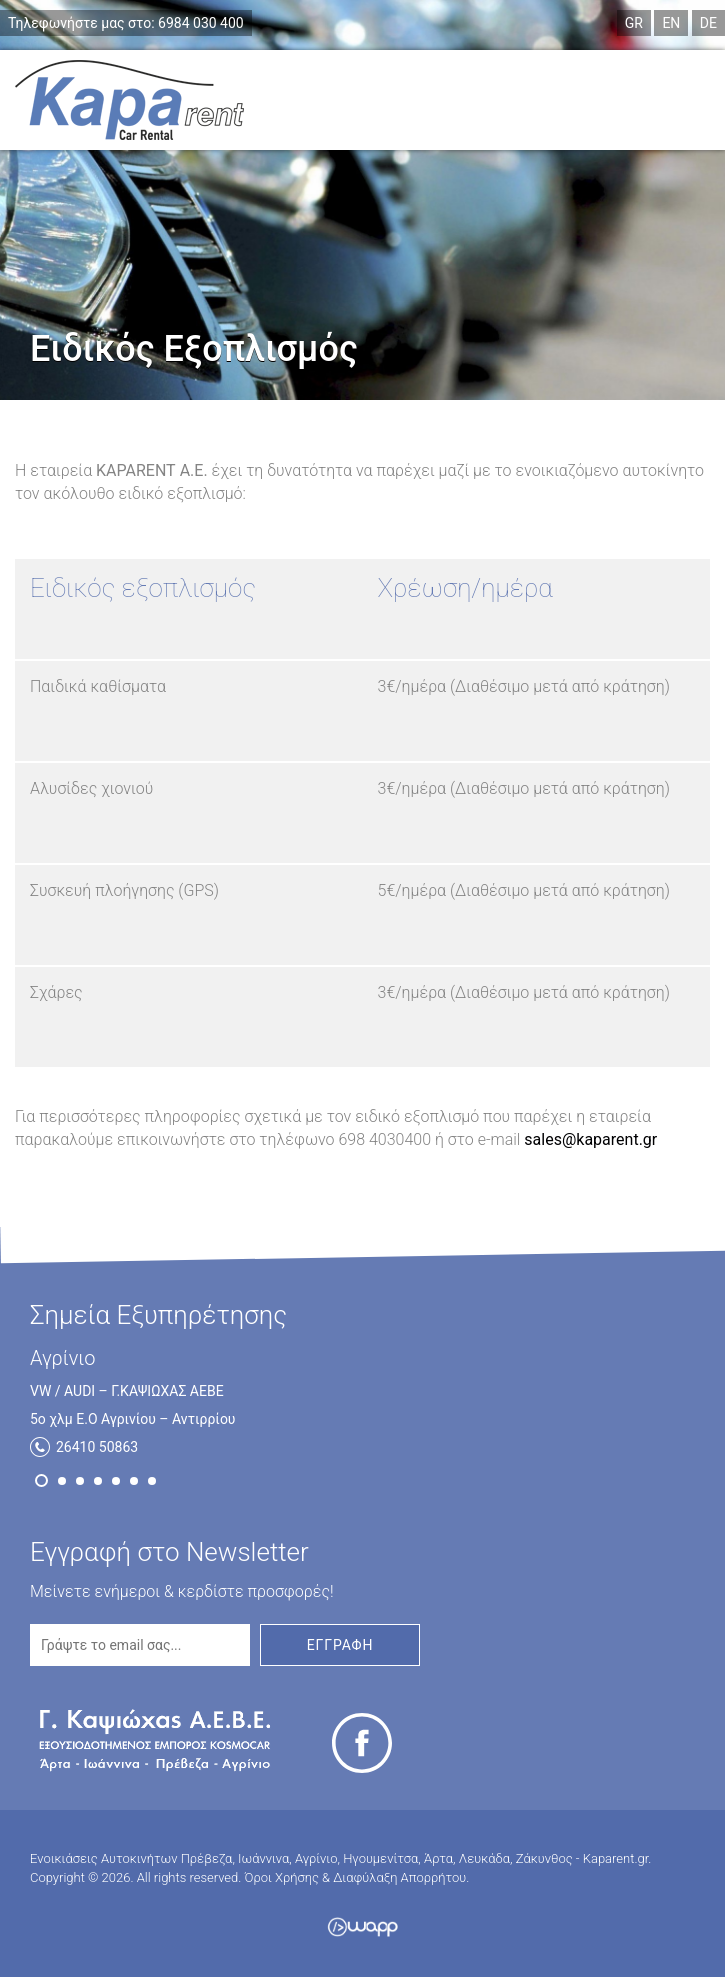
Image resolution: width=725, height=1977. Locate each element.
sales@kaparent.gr (590, 1139)
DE (708, 23)
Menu (665, 100)
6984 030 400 (126, 23)
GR (634, 23)
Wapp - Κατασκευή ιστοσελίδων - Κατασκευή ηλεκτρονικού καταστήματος (362, 1927)
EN (671, 23)
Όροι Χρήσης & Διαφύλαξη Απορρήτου (356, 1877)
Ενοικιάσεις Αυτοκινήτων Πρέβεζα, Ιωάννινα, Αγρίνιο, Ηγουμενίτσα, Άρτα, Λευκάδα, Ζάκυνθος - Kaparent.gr (129, 100)
